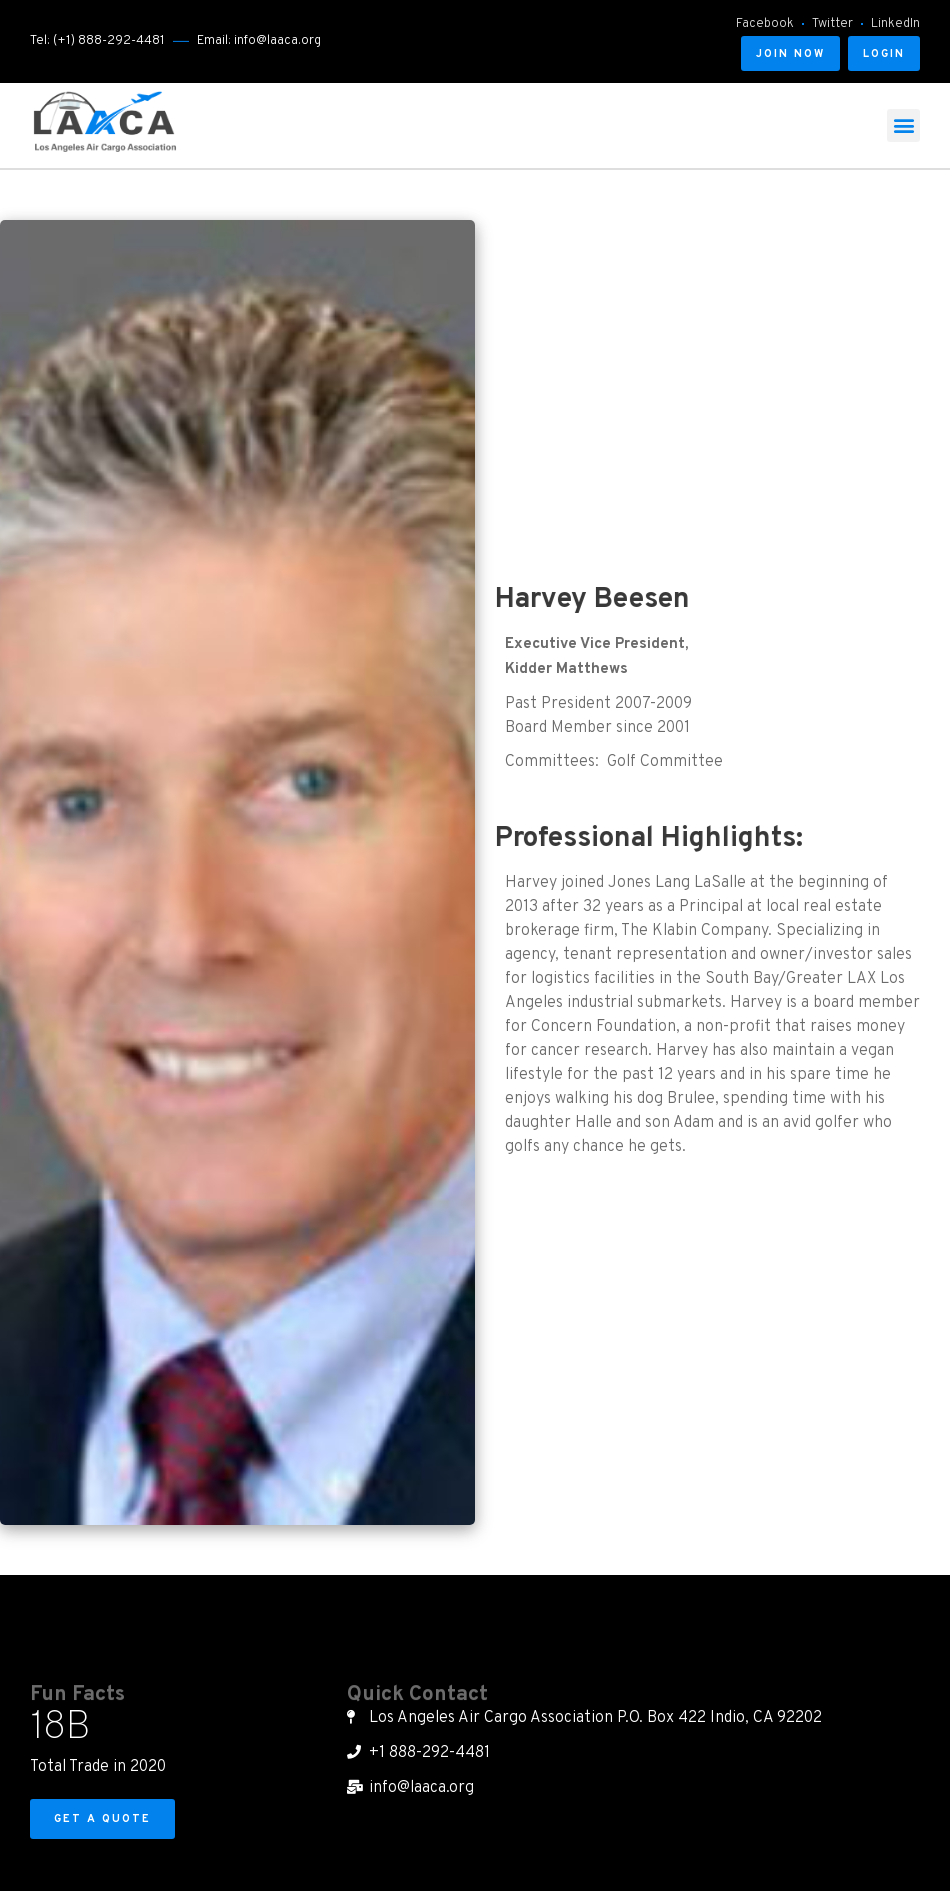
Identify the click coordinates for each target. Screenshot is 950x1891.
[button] (790, 53)
